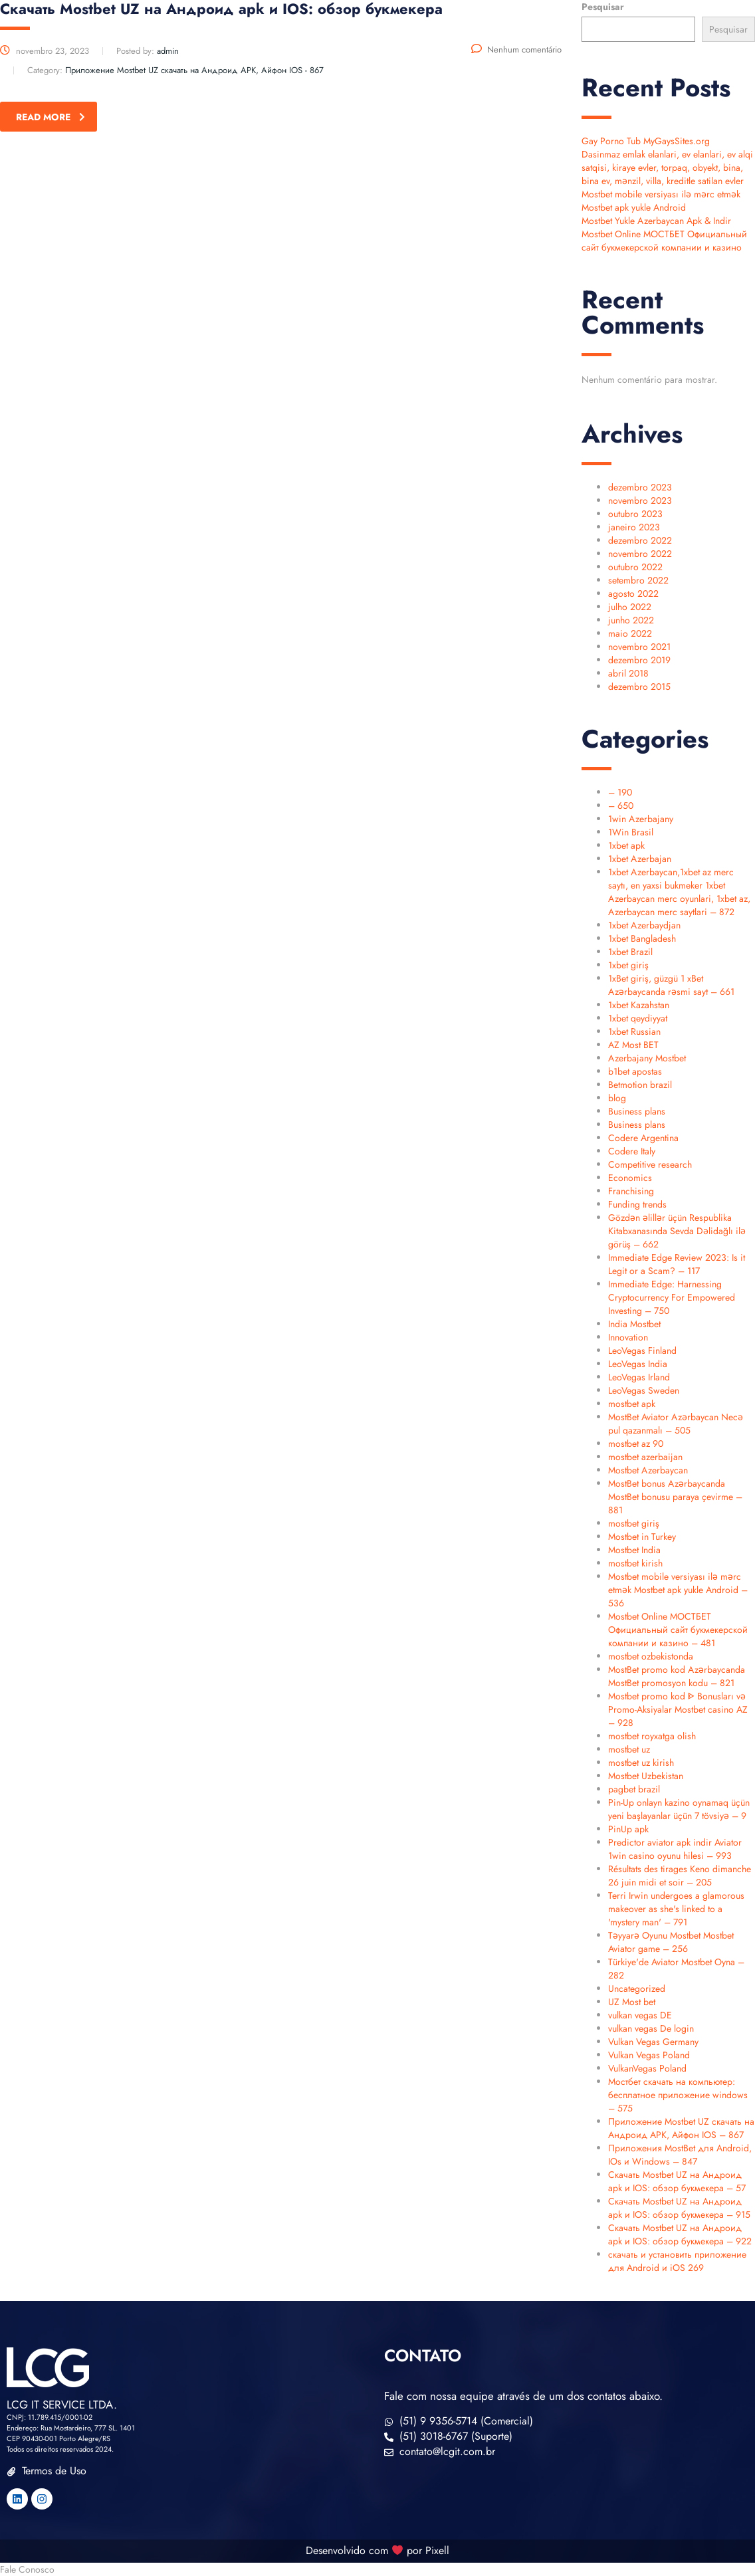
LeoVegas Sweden (643, 1390)
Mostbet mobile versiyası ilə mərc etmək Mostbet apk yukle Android (661, 200)
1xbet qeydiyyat (637, 1018)
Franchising (631, 1191)
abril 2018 (628, 673)
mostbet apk (631, 1403)
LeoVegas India (637, 1363)
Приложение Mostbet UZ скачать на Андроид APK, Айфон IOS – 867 (681, 2128)
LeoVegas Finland (642, 1350)
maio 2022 (630, 633)
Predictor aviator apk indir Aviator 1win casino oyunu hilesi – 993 (675, 1849)
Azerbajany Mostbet (647, 1058)
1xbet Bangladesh (642, 938)
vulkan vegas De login (651, 2028)
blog (617, 1098)
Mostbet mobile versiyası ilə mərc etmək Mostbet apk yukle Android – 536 (678, 1590)
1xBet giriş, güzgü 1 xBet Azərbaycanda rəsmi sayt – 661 (671, 985)
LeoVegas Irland (639, 1377)
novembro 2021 (639, 646)
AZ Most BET (633, 1044)
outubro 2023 (635, 513)
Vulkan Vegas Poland (649, 2055)
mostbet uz (629, 1749)
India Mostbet (634, 1324)
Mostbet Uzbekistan (645, 1775)
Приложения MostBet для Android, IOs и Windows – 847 (680, 2154)
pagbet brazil (634, 1789)
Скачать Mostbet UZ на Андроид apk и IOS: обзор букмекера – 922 (680, 2234)
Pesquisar (603, 6)
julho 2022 (629, 606)
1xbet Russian (634, 1031)
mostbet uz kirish (641, 1762)
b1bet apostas (635, 1071)
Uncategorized (636, 1988)
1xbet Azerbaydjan (644, 925)
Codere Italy (631, 1151)
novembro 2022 (640, 553)
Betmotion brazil (640, 1084)
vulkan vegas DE (640, 2015)
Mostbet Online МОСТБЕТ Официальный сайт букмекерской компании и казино (664, 240)
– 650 (620, 805)
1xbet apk (626, 845)
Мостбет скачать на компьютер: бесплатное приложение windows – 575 (678, 2095)
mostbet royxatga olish (652, 1736)
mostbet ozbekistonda (650, 1656)
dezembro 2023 (640, 487)
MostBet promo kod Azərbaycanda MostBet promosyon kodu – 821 (676, 1676)
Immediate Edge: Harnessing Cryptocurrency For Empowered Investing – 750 (671, 1297)
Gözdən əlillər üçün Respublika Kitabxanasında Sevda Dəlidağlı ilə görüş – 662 (677, 1231)
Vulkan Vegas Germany (653, 2041)
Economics (630, 1177)
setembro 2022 (638, 580)
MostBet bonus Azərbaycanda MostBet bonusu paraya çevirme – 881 (675, 1497)
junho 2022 (631, 620)
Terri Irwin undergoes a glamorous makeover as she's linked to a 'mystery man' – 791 (676, 1909)
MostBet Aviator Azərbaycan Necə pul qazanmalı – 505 (675, 1423)
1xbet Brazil (630, 951)
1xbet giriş (628, 965)
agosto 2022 (633, 593)
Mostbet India (634, 1549)
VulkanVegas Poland (647, 2068)
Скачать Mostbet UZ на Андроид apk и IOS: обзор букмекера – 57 (677, 2181)
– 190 (620, 792)
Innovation (628, 1337)
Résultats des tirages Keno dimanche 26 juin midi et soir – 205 (679, 1875)
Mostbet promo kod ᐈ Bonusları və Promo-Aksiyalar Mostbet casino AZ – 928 (678, 1709)
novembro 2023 (640, 500)
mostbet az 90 (635, 1443)
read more (50, 117)
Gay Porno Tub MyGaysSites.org (646, 141)
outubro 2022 (635, 567)
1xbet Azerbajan (639, 858)
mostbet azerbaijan (645, 1456)
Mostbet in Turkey (642, 1536)
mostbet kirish (635, 1563)
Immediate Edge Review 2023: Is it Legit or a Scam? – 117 (676, 1264)
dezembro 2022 (640, 540)
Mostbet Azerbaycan (648, 1470)
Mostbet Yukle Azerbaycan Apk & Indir (656, 220)
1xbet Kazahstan (638, 1005)
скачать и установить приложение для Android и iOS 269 (677, 2261)
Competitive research (650, 1164)
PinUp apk (628, 1829)
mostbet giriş (633, 1523)
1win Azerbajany (640, 818)
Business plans (636, 1111)
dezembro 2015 (639, 686)
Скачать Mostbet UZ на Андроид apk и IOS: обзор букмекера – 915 (679, 2208)
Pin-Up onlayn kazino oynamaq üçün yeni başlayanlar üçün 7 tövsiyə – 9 (679, 1809)
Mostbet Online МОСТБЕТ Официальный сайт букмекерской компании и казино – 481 (678, 1630)
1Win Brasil (630, 832)
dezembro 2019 (639, 660)
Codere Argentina (643, 1137)
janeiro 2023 (634, 527)
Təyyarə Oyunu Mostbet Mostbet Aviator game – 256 (671, 1942)
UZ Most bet (631, 2001)
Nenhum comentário (516, 49)
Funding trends (637, 1204)
